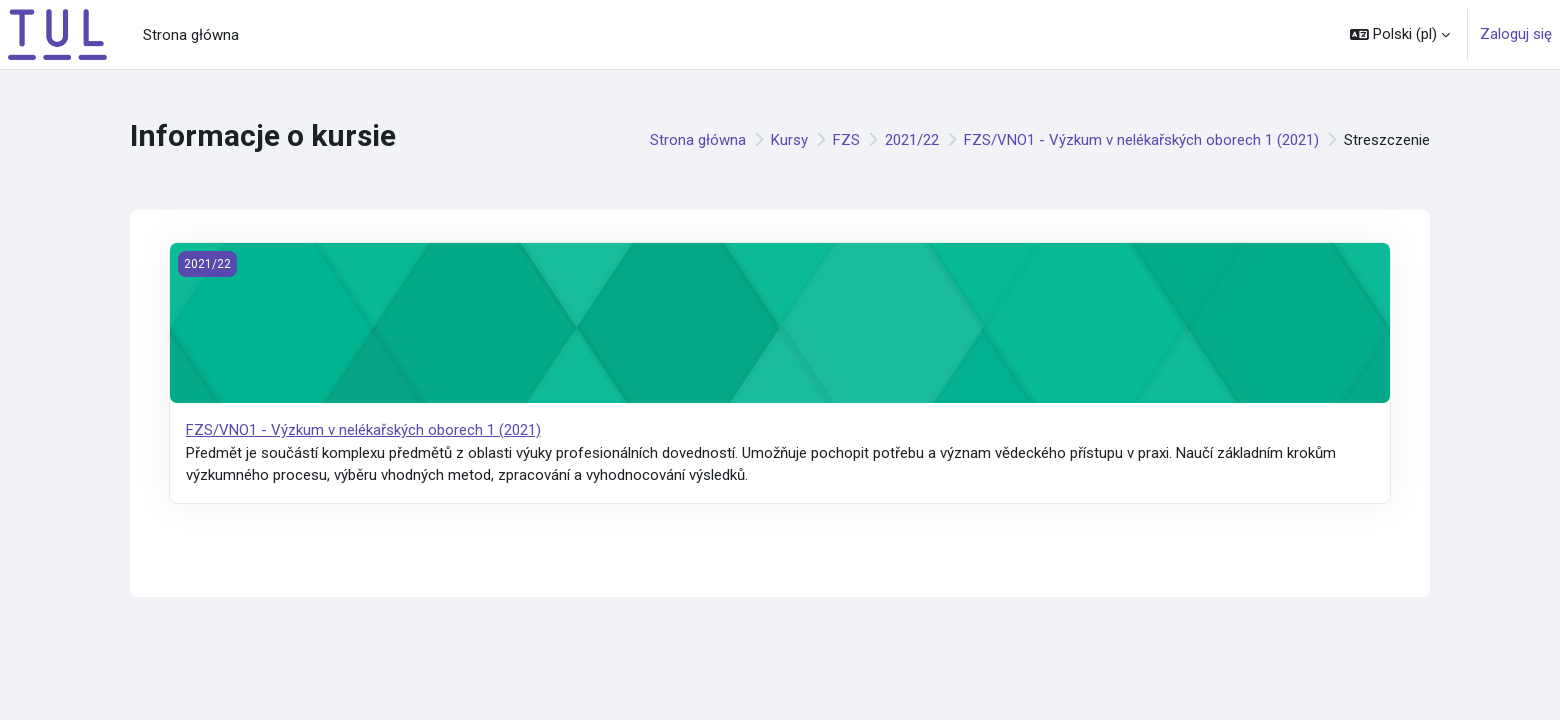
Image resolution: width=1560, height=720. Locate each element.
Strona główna (698, 140)
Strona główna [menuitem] (191, 35)
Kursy (789, 140)
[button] (1400, 34)
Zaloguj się (1516, 34)
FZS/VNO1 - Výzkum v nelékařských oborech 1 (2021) (1141, 140)
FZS (846, 140)
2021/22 (912, 140)
